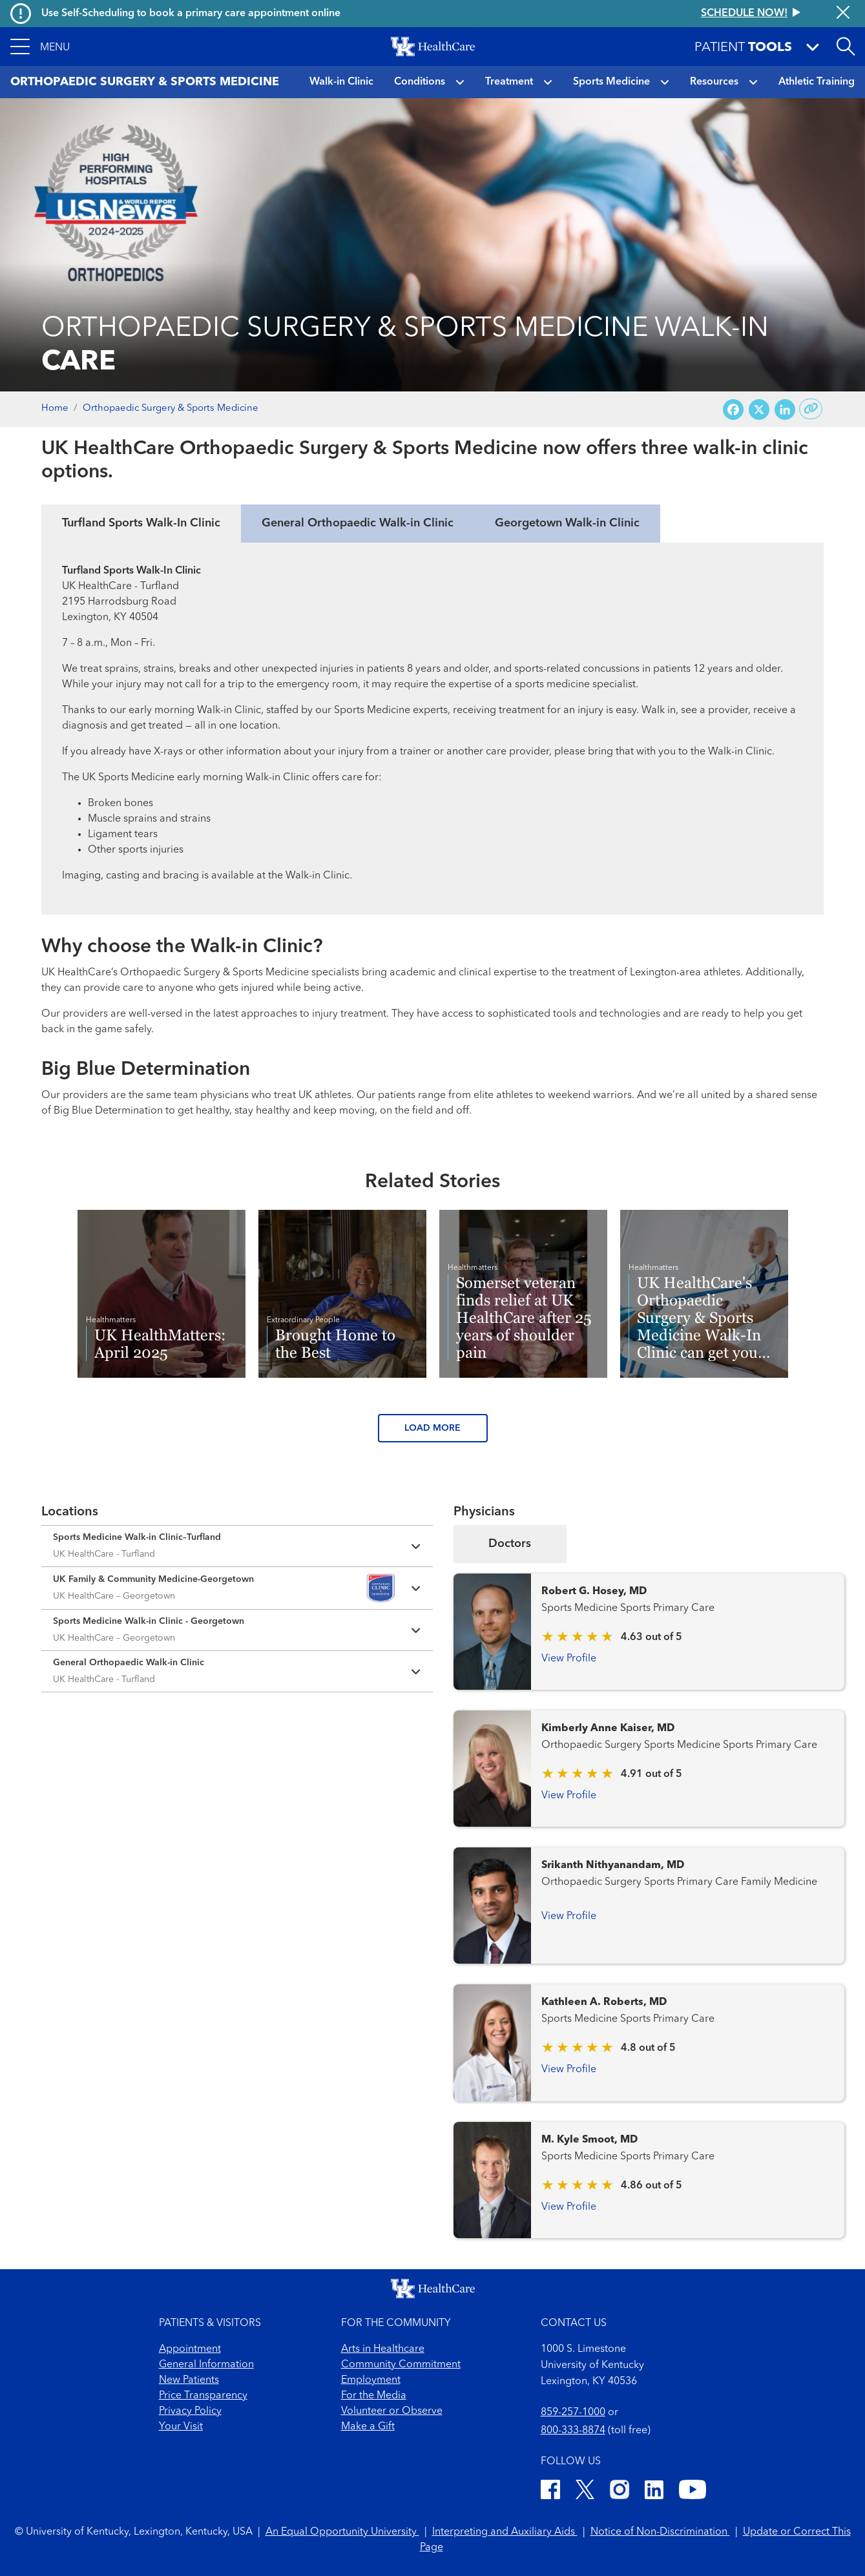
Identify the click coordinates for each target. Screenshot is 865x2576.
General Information (206, 2365)
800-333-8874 (573, 2430)
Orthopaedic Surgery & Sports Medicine (170, 408)
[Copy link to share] (811, 409)
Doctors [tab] (509, 1544)
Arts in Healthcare (382, 2349)
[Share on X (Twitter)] (759, 409)
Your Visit (181, 2427)
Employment (371, 2380)
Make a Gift (368, 2427)
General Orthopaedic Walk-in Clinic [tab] (357, 523)
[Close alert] (843, 13)
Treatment (509, 82)
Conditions (419, 82)
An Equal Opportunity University (342, 2532)
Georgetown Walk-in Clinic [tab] (567, 523)
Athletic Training (816, 82)
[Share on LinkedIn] (785, 409)
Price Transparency (203, 2396)
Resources (714, 82)
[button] (40, 46)
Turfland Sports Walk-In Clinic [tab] (141, 523)
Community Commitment (401, 2365)
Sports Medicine (611, 82)
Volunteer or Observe (392, 2411)
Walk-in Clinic (341, 82)
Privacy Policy (190, 2411)
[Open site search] (845, 46)
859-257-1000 (573, 2412)
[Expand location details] (237, 1546)
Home (54, 408)
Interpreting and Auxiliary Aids (505, 2532)
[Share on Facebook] (733, 409)
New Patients (189, 2380)
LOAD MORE (432, 1428)
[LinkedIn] (654, 2492)
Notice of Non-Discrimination (660, 2532)
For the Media (373, 2396)
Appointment (190, 2349)
